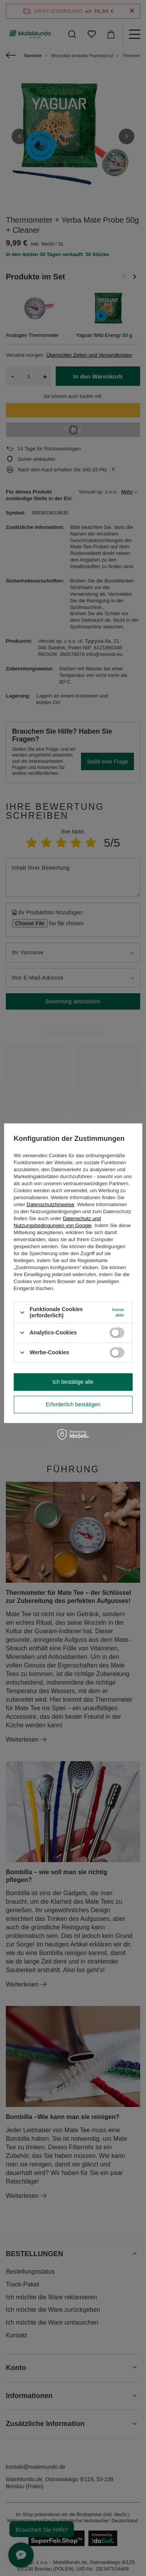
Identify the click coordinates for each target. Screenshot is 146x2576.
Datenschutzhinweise (50, 1204)
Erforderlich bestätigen (73, 1404)
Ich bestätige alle (73, 1382)
